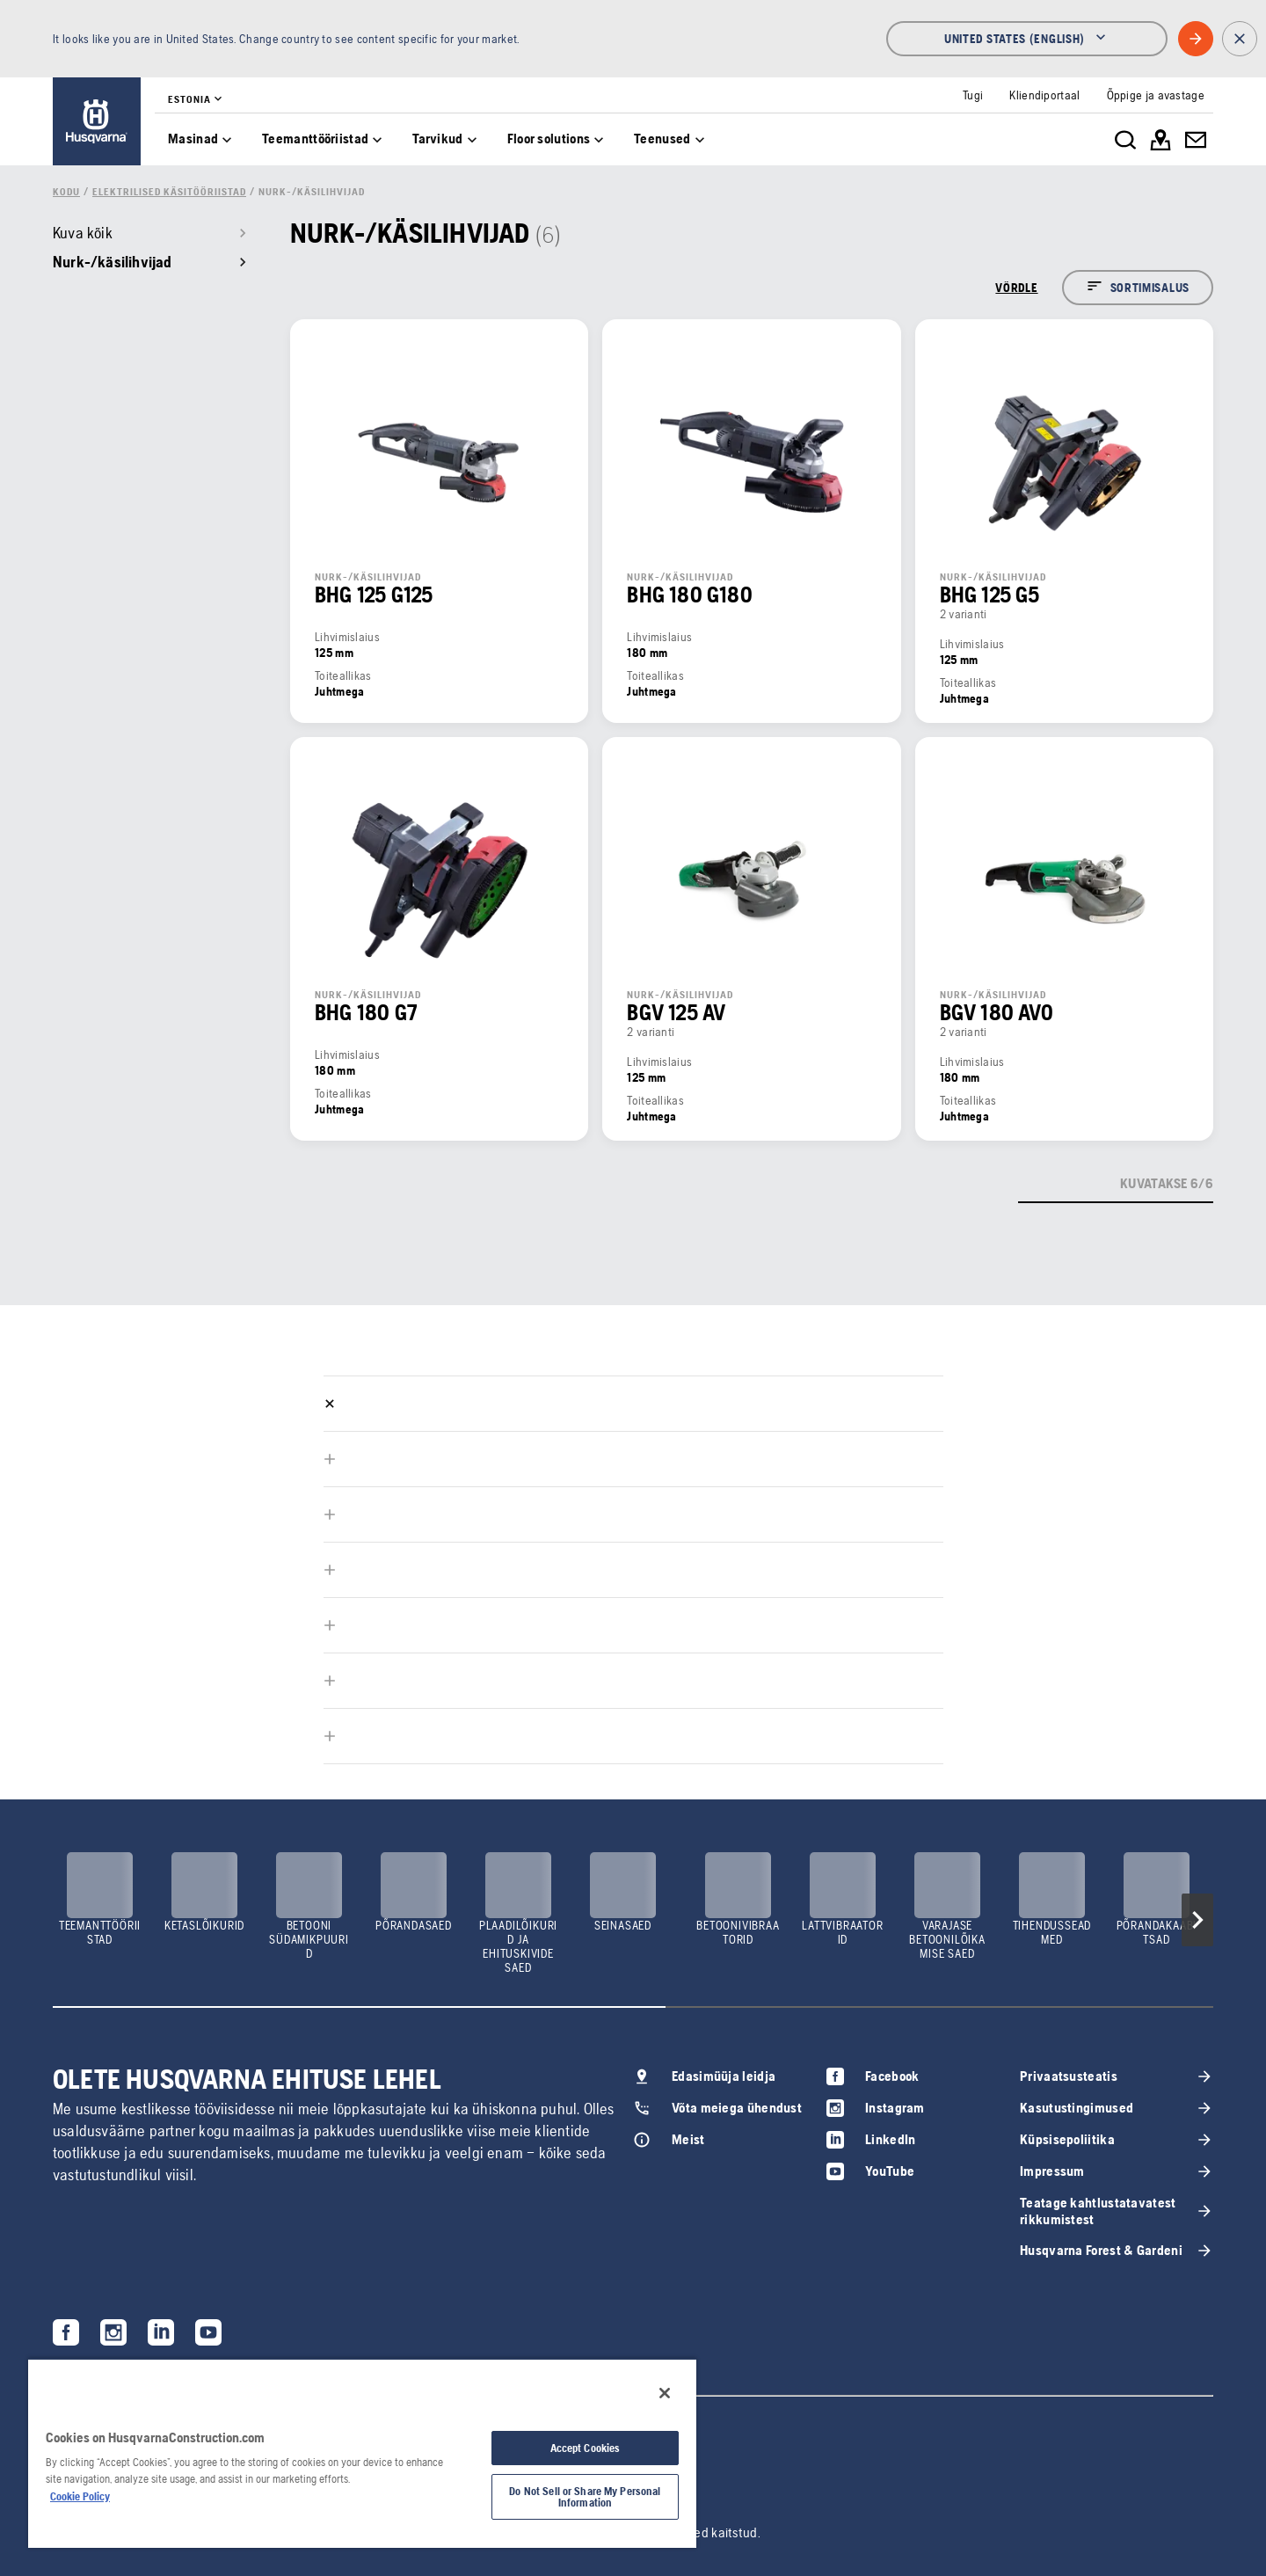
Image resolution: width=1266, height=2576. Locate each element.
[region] (362, 2453)
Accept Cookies (585, 2448)
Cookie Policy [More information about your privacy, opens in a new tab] (80, 2496)
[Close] (664, 2393)
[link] (96, 121)
